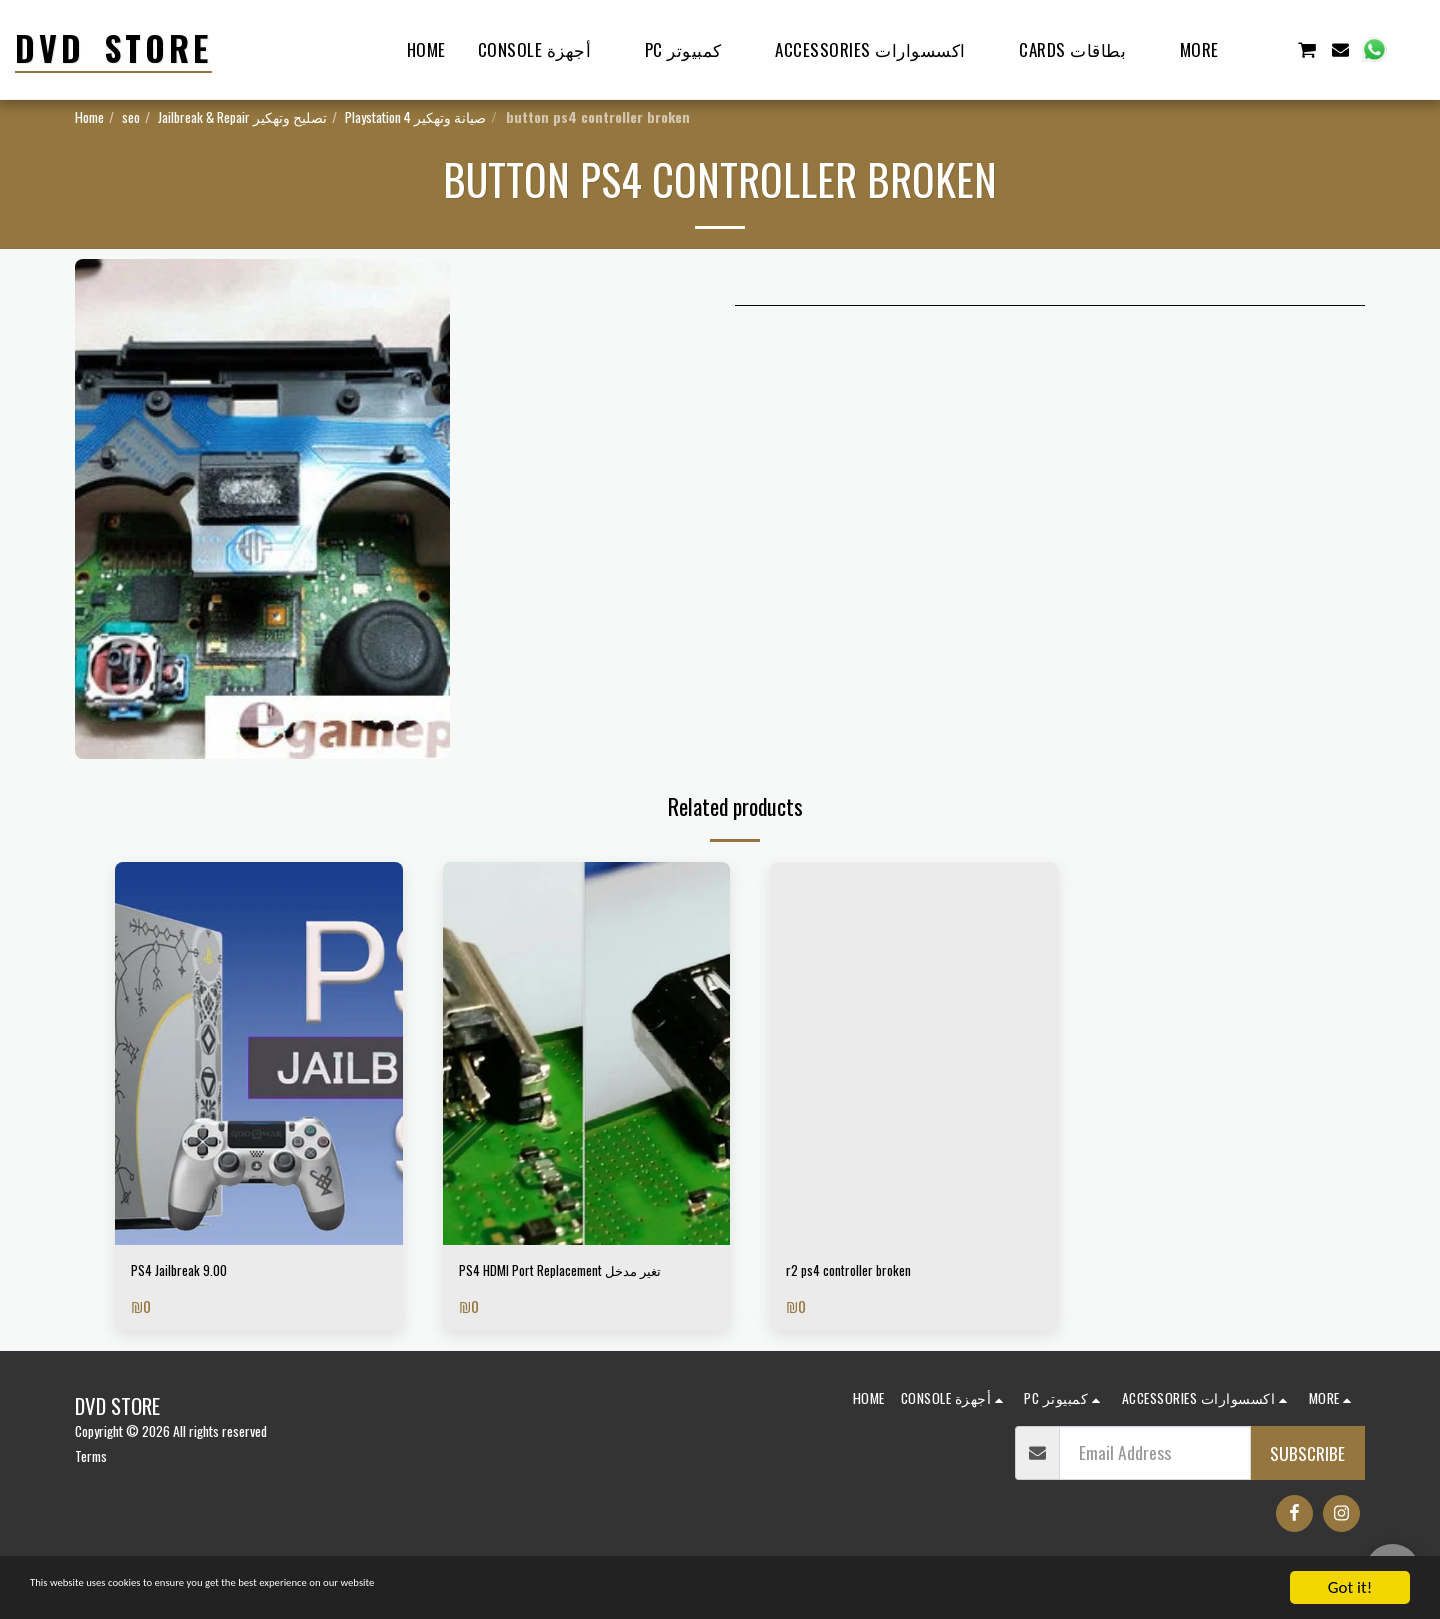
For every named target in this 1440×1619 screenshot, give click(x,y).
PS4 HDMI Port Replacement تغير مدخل (570, 1287)
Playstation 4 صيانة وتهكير (415, 116)
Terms (91, 1487)
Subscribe (1307, 1485)
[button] (1272, 49)
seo (131, 116)
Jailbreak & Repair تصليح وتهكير (242, 116)
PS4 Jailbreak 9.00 (193, 1274)
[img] (259, 1053)
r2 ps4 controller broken (867, 1274)
